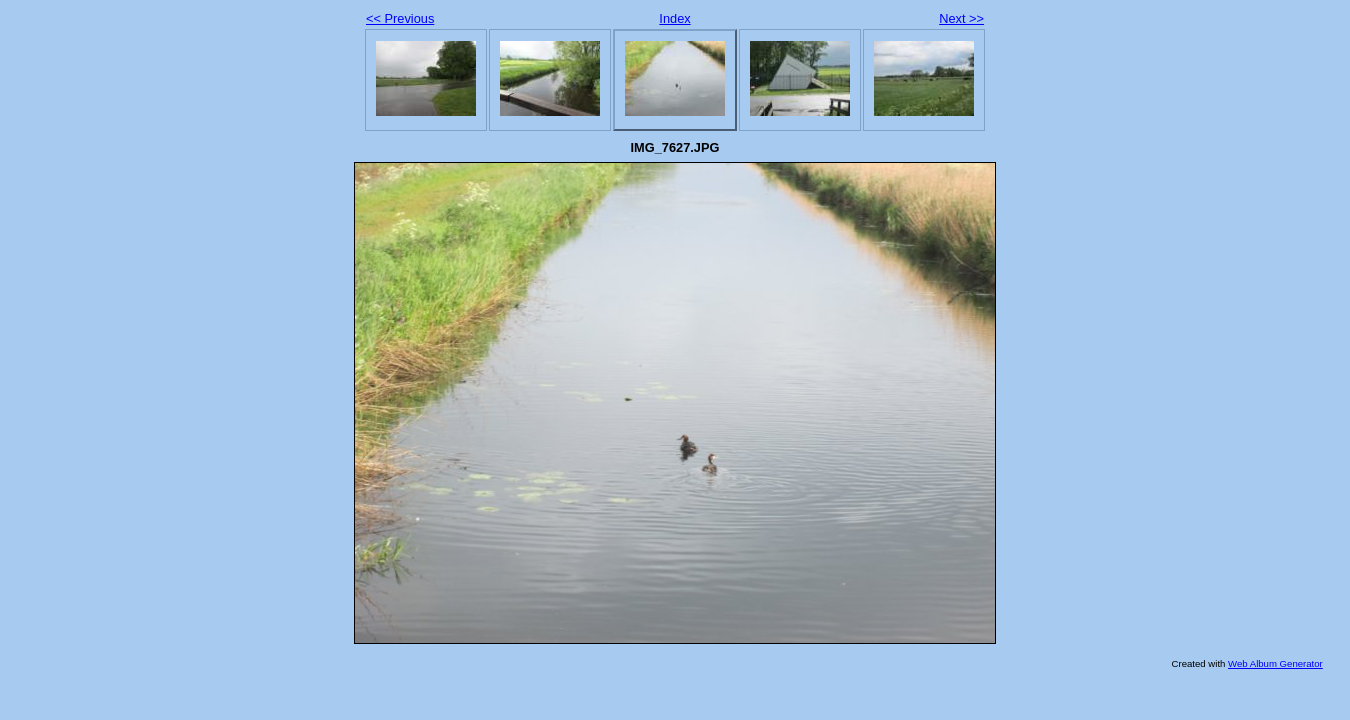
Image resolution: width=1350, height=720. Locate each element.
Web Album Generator (1275, 663)
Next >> (961, 18)
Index (674, 18)
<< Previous (400, 18)
